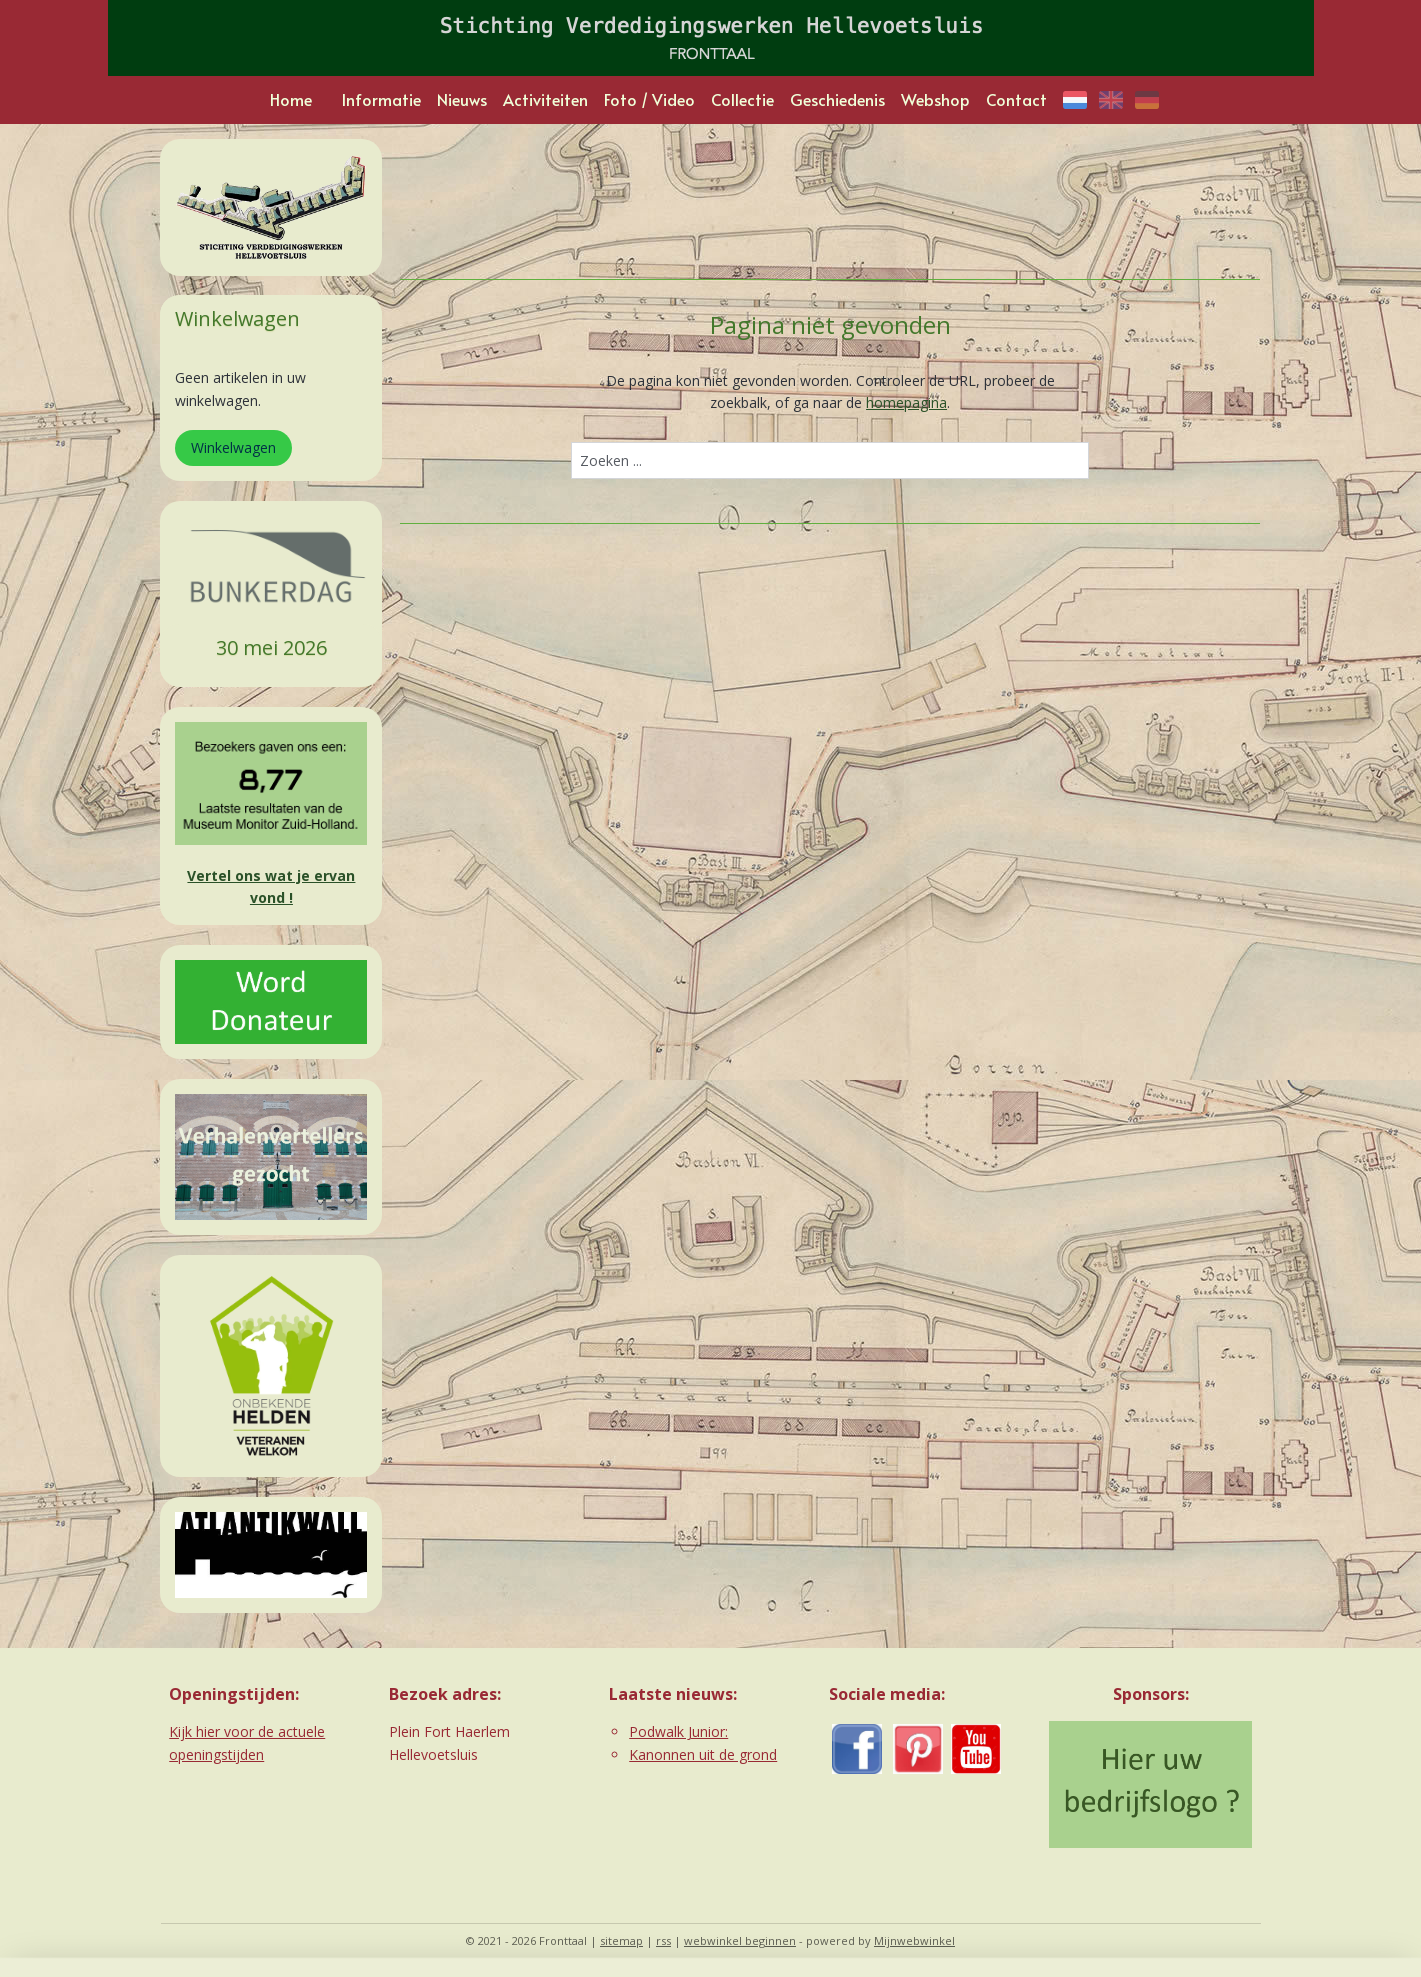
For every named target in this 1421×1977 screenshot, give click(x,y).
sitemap (621, 1940)
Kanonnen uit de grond (703, 1754)
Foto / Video (649, 99)
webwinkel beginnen (740, 1940)
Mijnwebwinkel (914, 1940)
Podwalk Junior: (678, 1731)
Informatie (381, 99)
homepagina (906, 402)
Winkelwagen (233, 447)
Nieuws (462, 99)
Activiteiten (545, 99)
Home (291, 99)
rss (663, 1940)
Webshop (935, 99)
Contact (1016, 99)
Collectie (742, 99)
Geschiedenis (837, 99)
